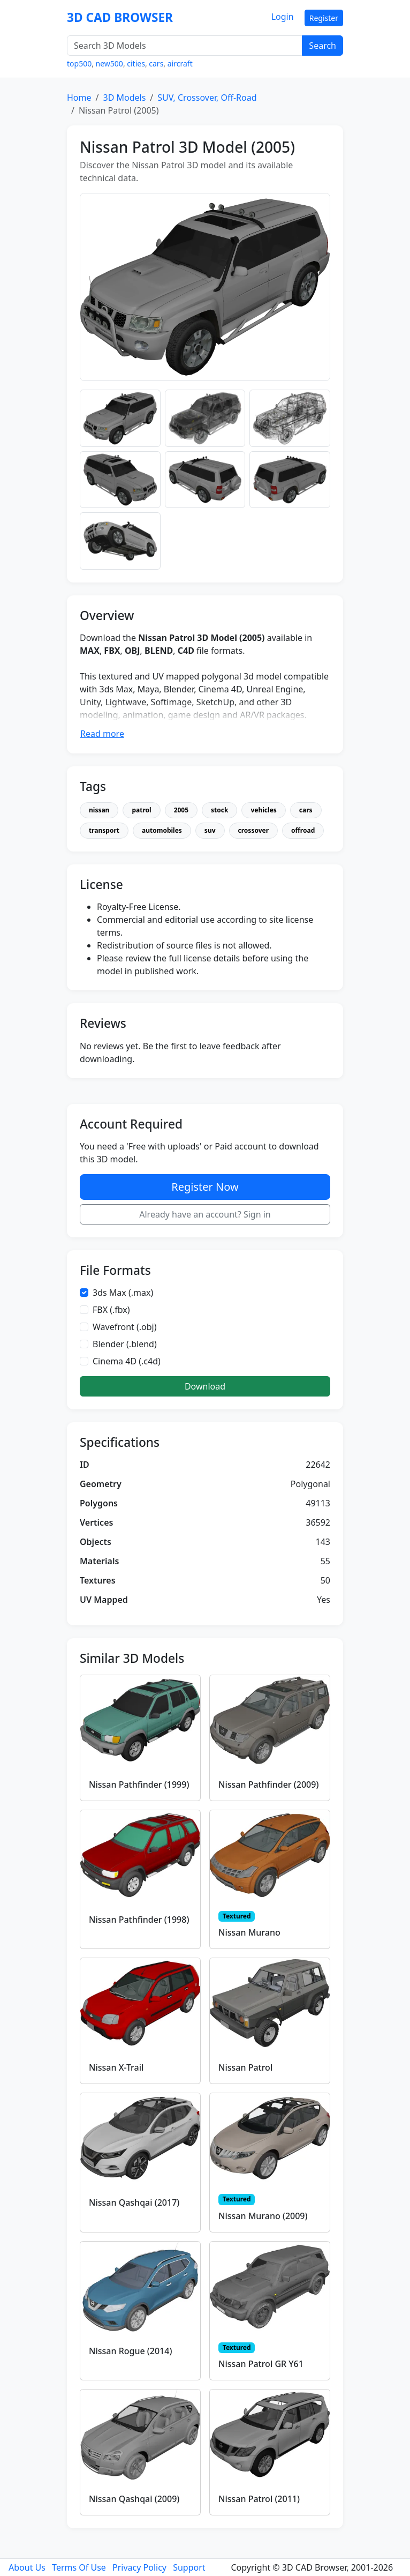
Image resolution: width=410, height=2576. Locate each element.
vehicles (263, 810)
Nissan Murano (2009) (263, 2216)
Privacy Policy (139, 2567)
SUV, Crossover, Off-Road (206, 97)
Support (189, 2567)
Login (282, 17)
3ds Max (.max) (123, 1292)
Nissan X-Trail (116, 2067)
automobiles (162, 830)
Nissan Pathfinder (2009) (268, 1784)
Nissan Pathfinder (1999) (139, 1784)
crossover (253, 830)
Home (79, 97)
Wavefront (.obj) (125, 1327)
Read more (102, 734)
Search (322, 45)
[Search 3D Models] (184, 45)
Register (323, 18)
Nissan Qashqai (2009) (134, 2499)
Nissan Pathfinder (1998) (139, 1919)
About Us (27, 2567)
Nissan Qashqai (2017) (134, 2202)
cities (136, 63)
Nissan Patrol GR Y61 (260, 2364)
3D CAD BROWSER (120, 17)
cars (156, 63)
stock (219, 810)
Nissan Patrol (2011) (259, 2499)
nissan (99, 810)
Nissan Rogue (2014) (130, 2351)
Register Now (204, 1186)
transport (104, 830)
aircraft (180, 63)
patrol (141, 810)
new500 (109, 63)
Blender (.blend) (125, 1344)
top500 (79, 63)
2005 (181, 810)
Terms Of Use (79, 2567)
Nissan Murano (249, 1932)
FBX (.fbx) (111, 1310)
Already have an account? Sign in (205, 1214)
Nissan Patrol (245, 2067)
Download (205, 1386)
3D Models (124, 97)
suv (210, 830)
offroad (303, 830)
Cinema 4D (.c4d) (127, 1361)
